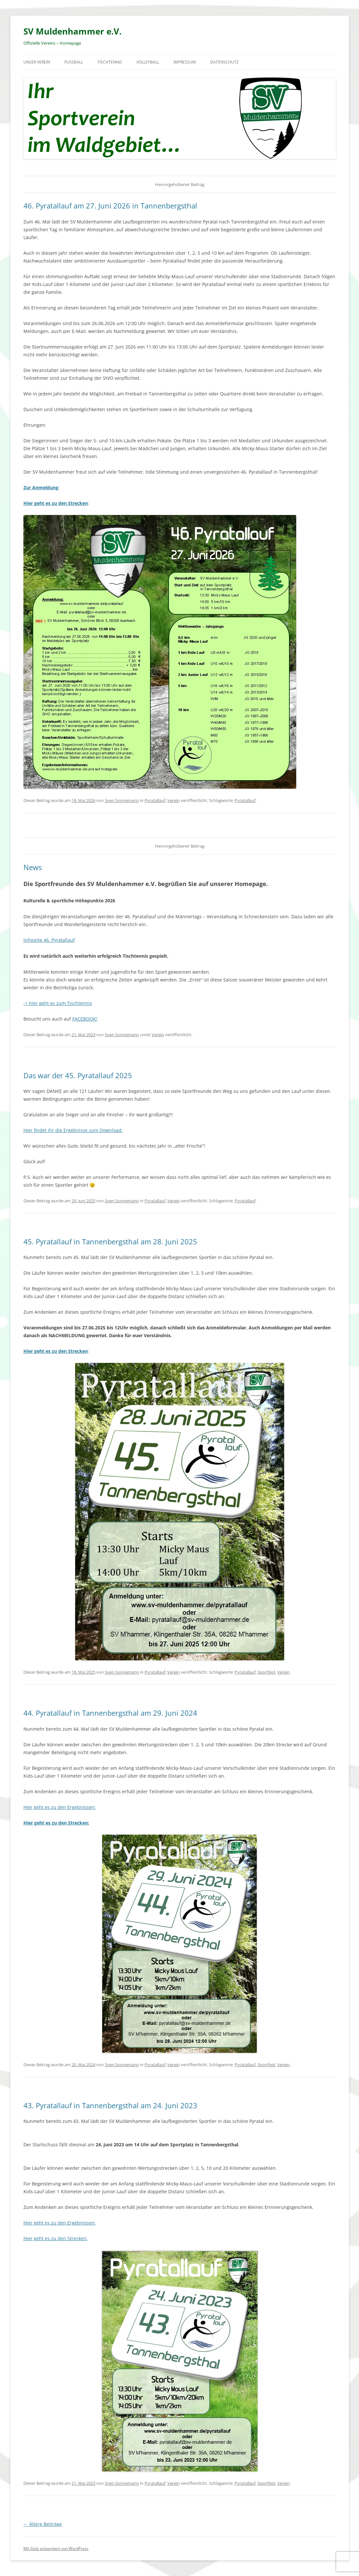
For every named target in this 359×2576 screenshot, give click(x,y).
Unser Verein (36, 62)
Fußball (73, 62)
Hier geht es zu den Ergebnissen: (59, 1807)
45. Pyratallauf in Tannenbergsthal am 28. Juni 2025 (110, 1241)
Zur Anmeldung (40, 487)
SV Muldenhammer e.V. (72, 31)
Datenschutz (224, 62)
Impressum (184, 62)
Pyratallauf (155, 800)
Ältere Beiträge (42, 2524)
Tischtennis (109, 62)
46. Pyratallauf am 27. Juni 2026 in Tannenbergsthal (110, 205)
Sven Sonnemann (122, 800)
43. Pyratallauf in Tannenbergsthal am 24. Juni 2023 (110, 2105)
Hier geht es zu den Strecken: (55, 2238)
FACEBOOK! (84, 1019)
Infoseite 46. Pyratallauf (49, 940)
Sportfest (266, 1672)
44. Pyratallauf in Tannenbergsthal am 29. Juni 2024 (110, 1713)
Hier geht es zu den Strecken (55, 503)
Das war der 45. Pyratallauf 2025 (77, 1075)
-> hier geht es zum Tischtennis (57, 1003)
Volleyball (147, 62)
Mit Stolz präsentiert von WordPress (56, 2548)
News (32, 867)
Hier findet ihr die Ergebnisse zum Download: (73, 1130)
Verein (173, 800)
